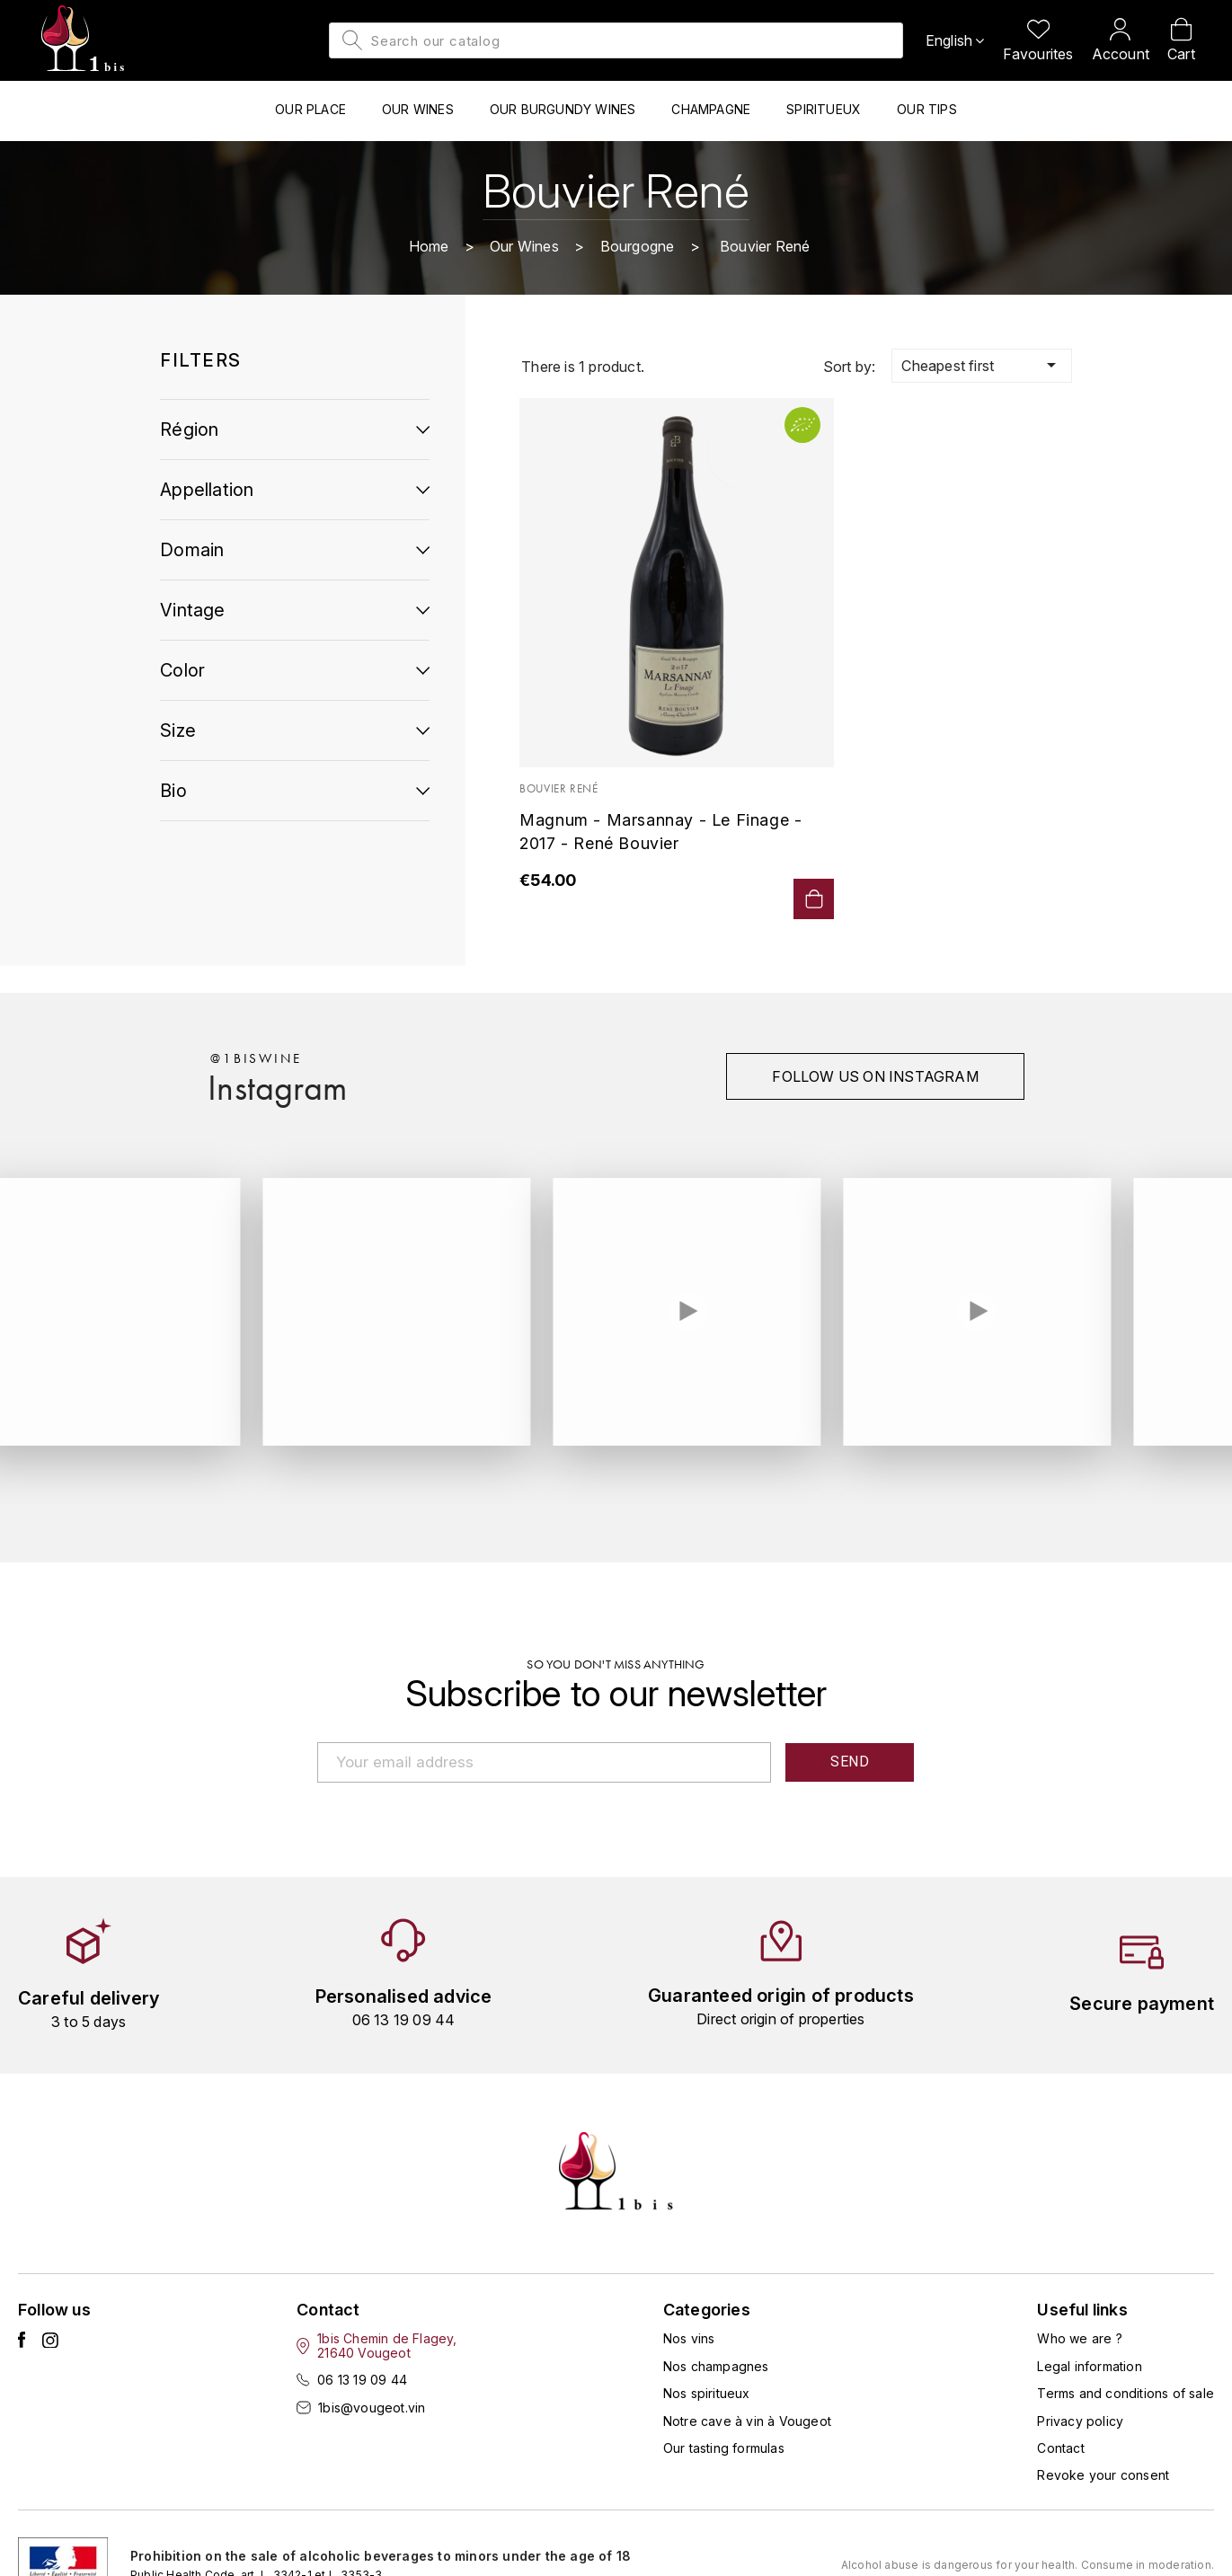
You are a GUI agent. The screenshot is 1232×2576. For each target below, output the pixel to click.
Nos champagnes (716, 2366)
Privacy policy (1080, 2421)
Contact (1060, 2448)
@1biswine (255, 1058)
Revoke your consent (1103, 2475)
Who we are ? (1079, 2338)
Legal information (1089, 2366)
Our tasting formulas (723, 2448)
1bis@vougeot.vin (371, 2407)
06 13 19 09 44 (362, 2379)
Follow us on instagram (875, 1076)
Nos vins (689, 2338)
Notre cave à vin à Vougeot (747, 2421)
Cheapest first (981, 365)
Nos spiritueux (706, 2393)
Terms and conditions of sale (1125, 2393)
